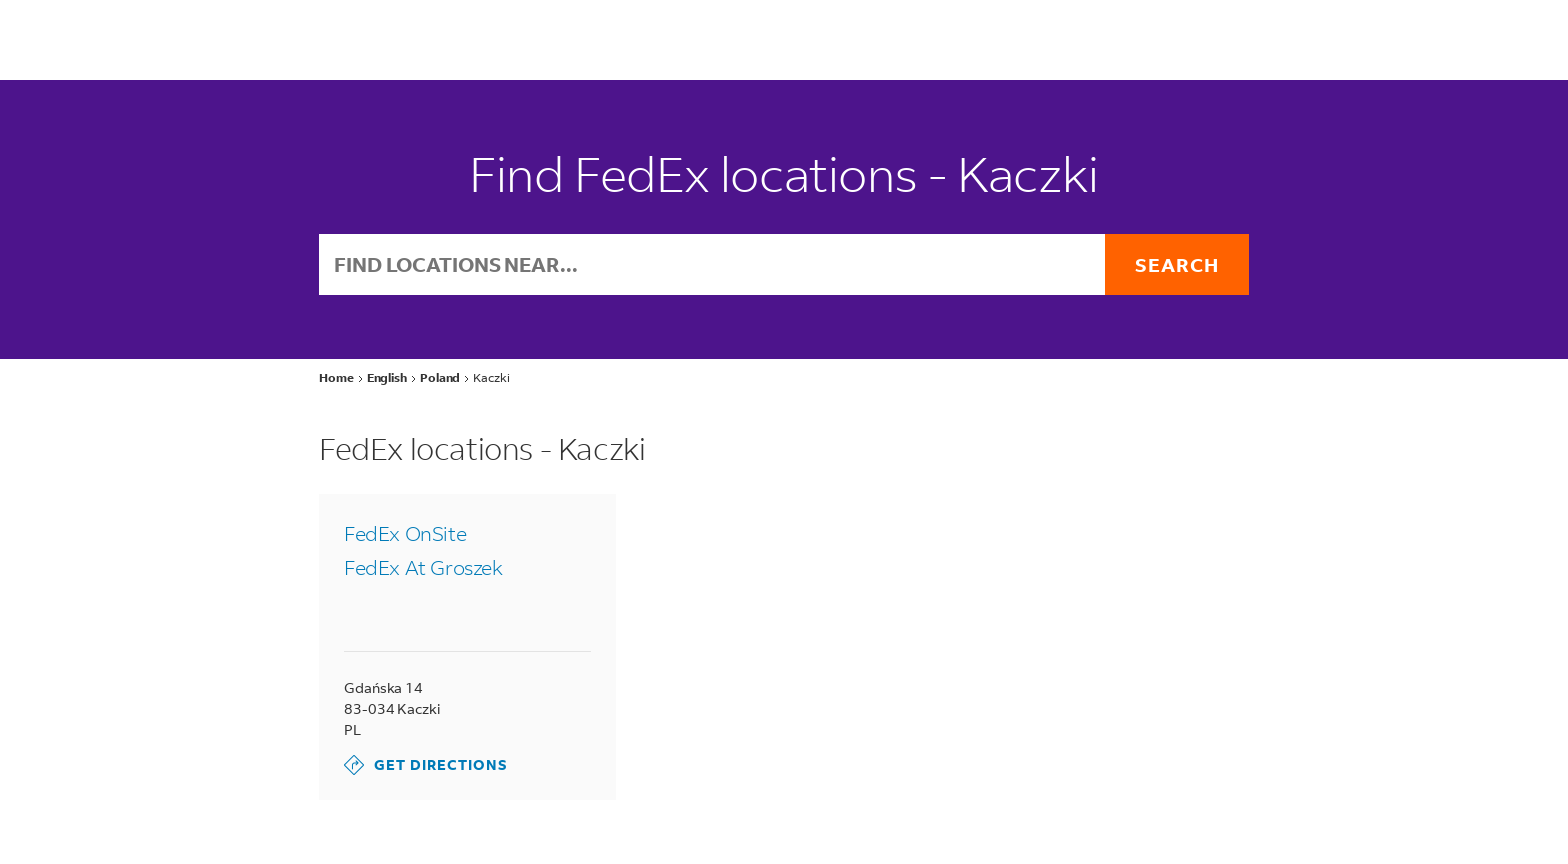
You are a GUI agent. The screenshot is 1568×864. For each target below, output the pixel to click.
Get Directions (426, 765)
